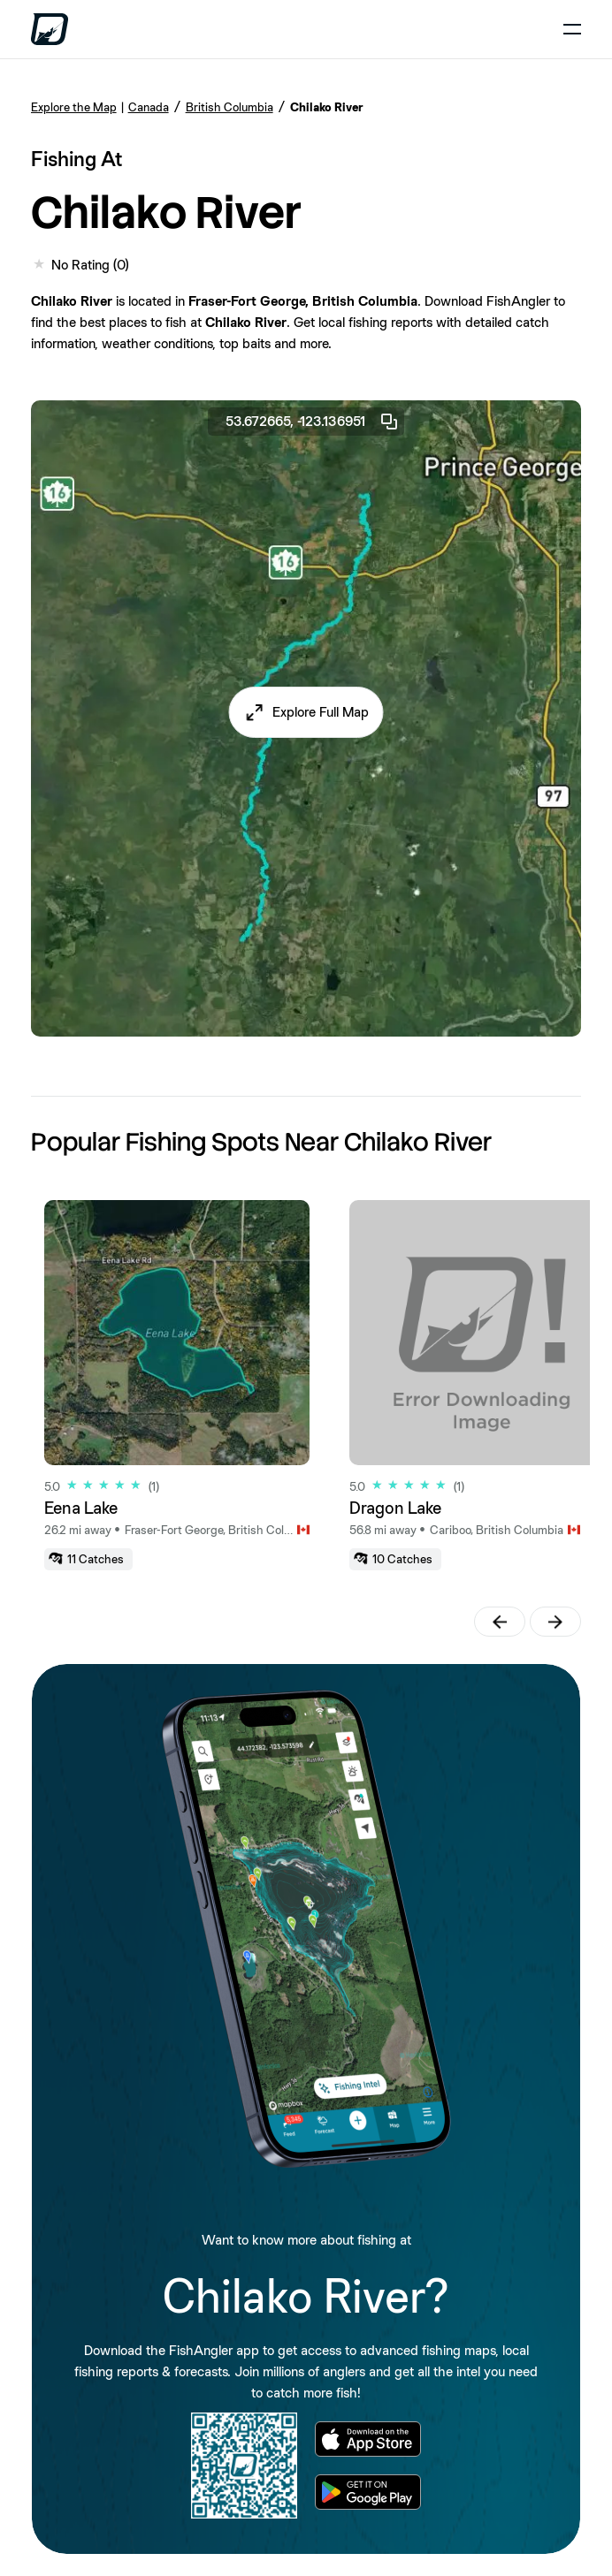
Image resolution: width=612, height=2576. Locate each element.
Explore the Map (74, 107)
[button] (306, 712)
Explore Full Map (320, 712)
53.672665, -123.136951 (313, 421)
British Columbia (229, 107)
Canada (148, 107)
